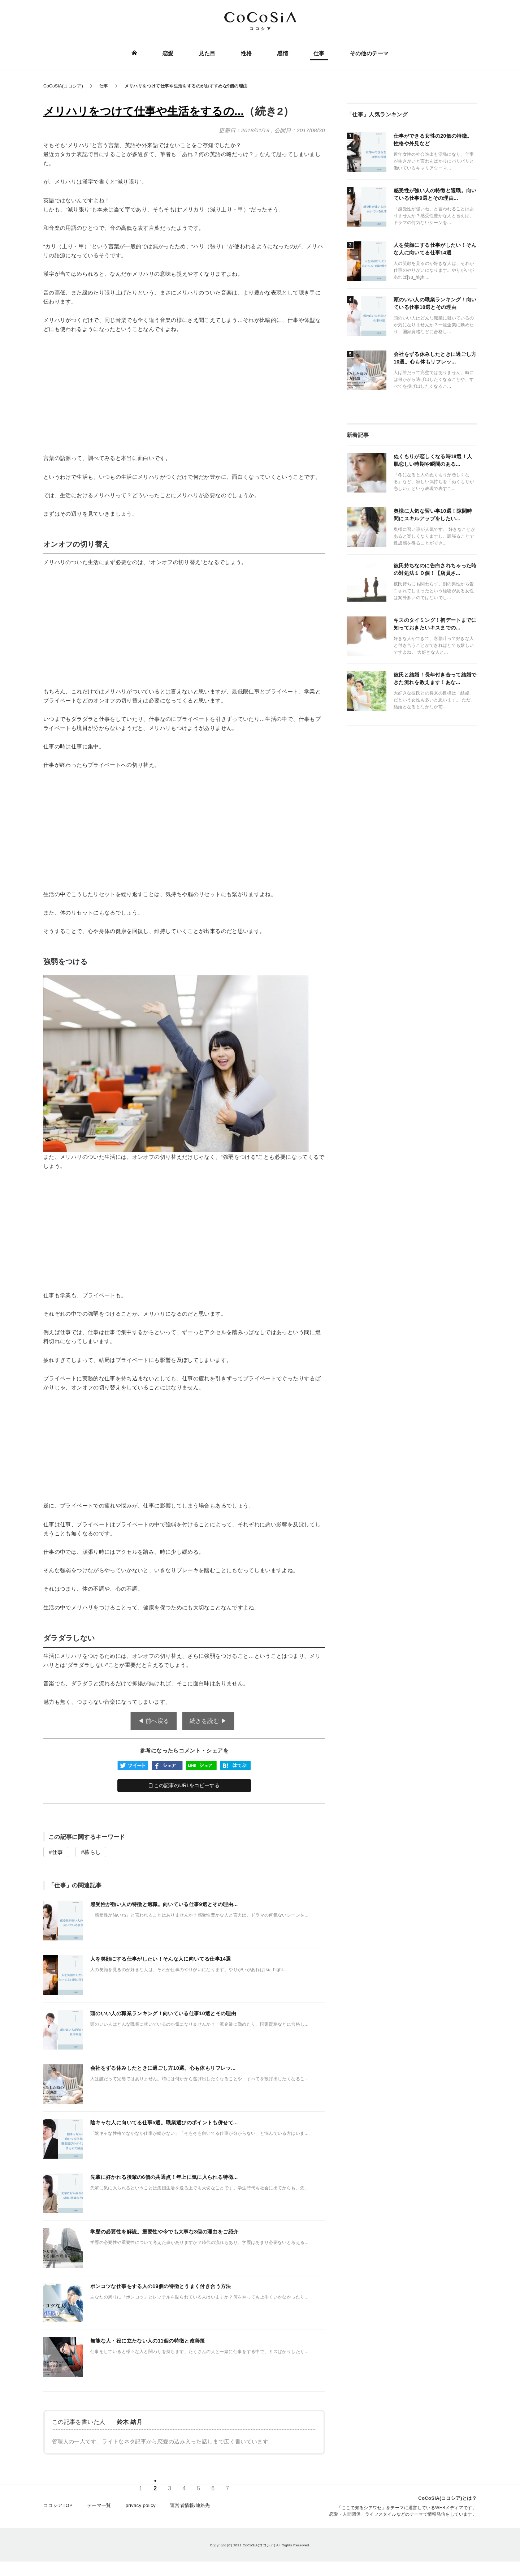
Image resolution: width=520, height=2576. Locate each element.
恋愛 (168, 53)
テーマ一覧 (99, 2505)
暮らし (92, 1852)
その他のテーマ (369, 53)
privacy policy (141, 2505)
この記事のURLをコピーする (184, 1785)
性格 (246, 53)
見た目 (207, 53)
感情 (282, 53)
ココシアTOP (58, 2505)
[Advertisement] (184, 393)
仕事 (319, 53)
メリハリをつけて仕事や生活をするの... (143, 111)
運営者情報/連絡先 (190, 2505)
